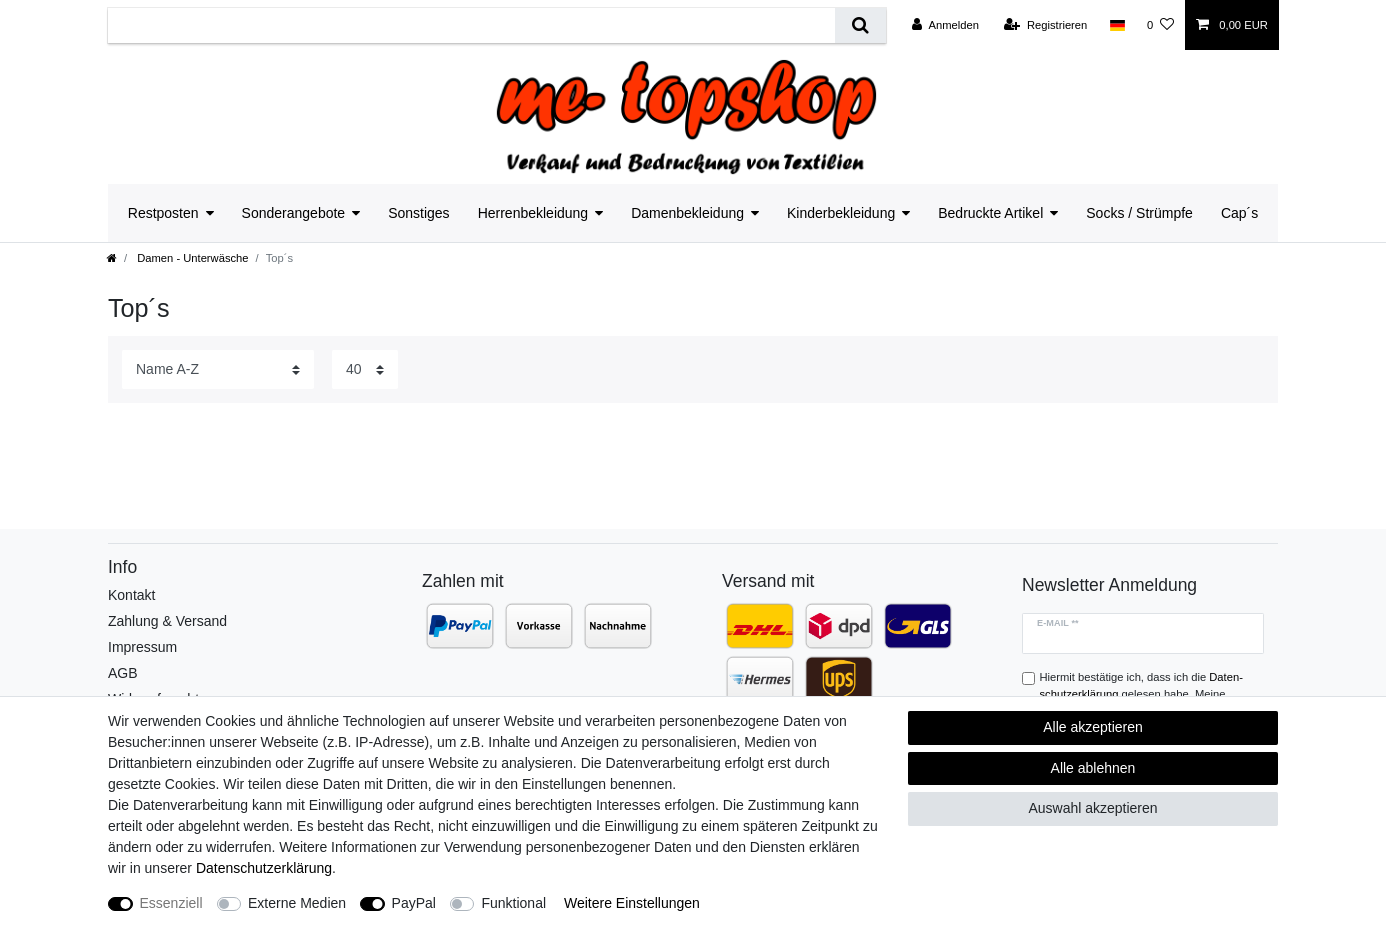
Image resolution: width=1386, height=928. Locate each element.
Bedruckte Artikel (990, 213)
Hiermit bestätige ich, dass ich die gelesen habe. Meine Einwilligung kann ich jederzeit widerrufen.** (1148, 694)
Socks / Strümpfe (1139, 213)
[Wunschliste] (1160, 25)
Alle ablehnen (1093, 768)
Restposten (163, 213)
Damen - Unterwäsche (191, 258)
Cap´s (1239, 213)
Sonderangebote (294, 213)
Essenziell (171, 903)
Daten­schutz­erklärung (264, 868)
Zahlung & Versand (167, 621)
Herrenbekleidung (533, 213)
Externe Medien (297, 903)
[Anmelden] (945, 25)
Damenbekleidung (687, 213)
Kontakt (131, 595)
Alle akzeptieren (1093, 727)
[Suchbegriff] (471, 25)
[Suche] (860, 25)
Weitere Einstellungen (632, 903)
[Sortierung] (218, 369)
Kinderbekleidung (841, 213)
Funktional (513, 903)
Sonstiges (418, 213)
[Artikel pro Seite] (365, 369)
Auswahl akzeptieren (1092, 808)
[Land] (1116, 25)
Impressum (142, 647)
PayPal (414, 903)
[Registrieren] (1045, 25)
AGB (123, 673)
